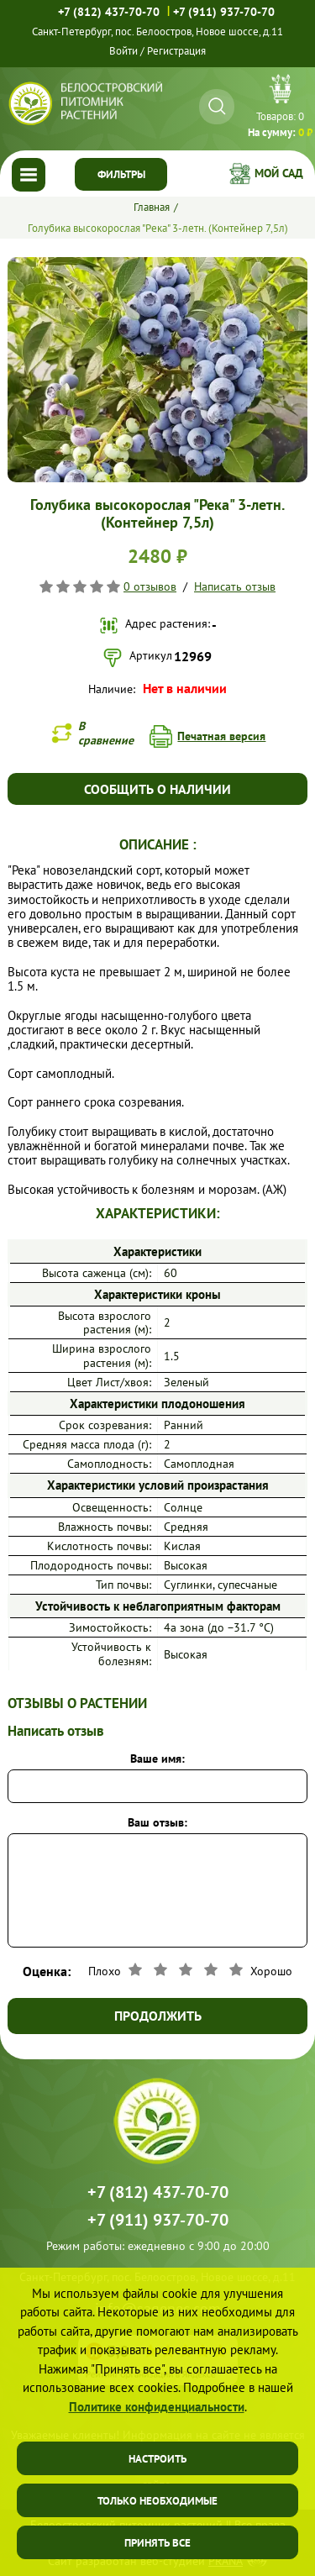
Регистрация (176, 51)
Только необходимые (157, 2501)
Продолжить (158, 2015)
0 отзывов (149, 586)
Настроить (157, 2459)
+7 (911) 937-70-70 (224, 11)
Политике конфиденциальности (156, 2407)
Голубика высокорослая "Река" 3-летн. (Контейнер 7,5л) (158, 228)
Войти (123, 51)
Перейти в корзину (280, 108)
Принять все (157, 2543)
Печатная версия (221, 736)
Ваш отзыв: (157, 1822)
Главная (152, 207)
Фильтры (121, 174)
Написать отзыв (235, 586)
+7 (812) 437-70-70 (109, 11)
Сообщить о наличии (157, 789)
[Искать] (217, 106)
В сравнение (106, 732)
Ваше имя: (157, 1758)
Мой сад (279, 173)
